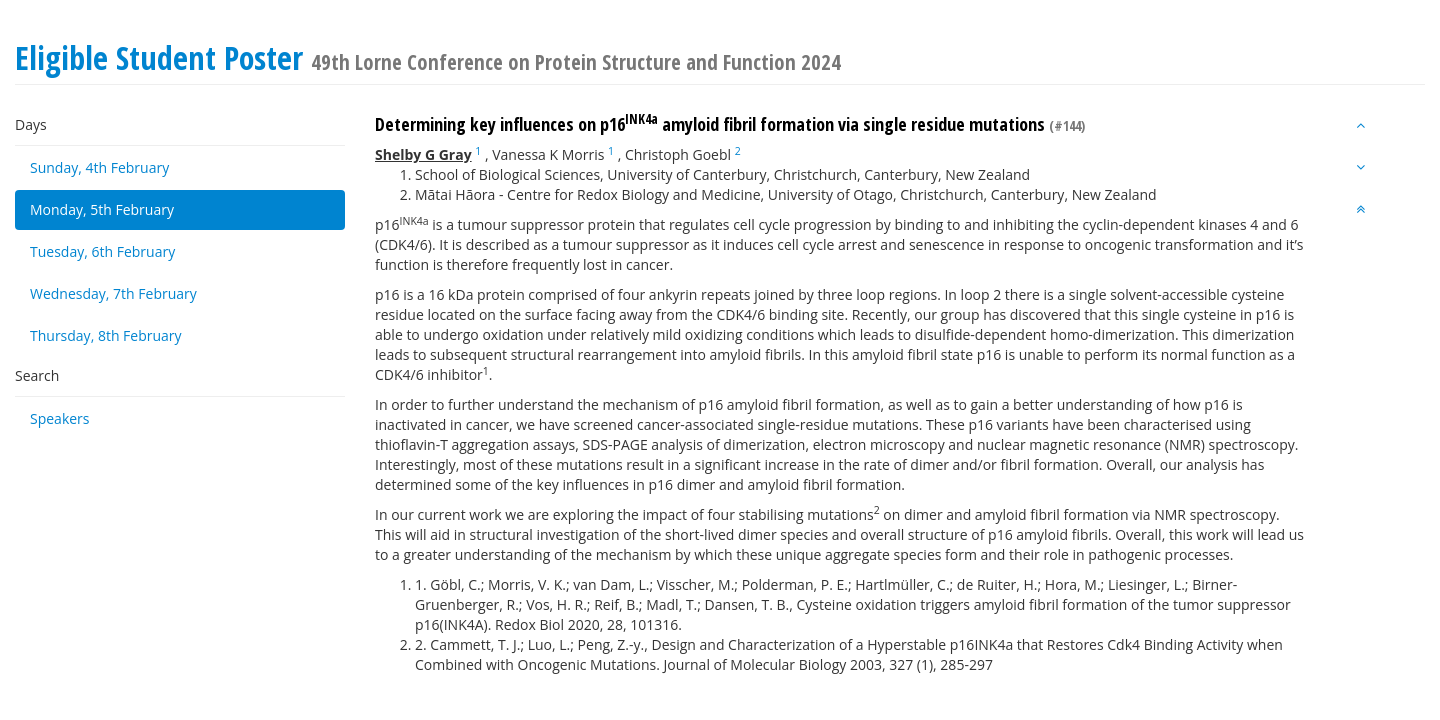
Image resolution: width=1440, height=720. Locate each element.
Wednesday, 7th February (113, 293)
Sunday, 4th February (99, 167)
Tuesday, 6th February (102, 251)
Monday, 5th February (102, 209)
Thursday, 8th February (106, 335)
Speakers (60, 418)
